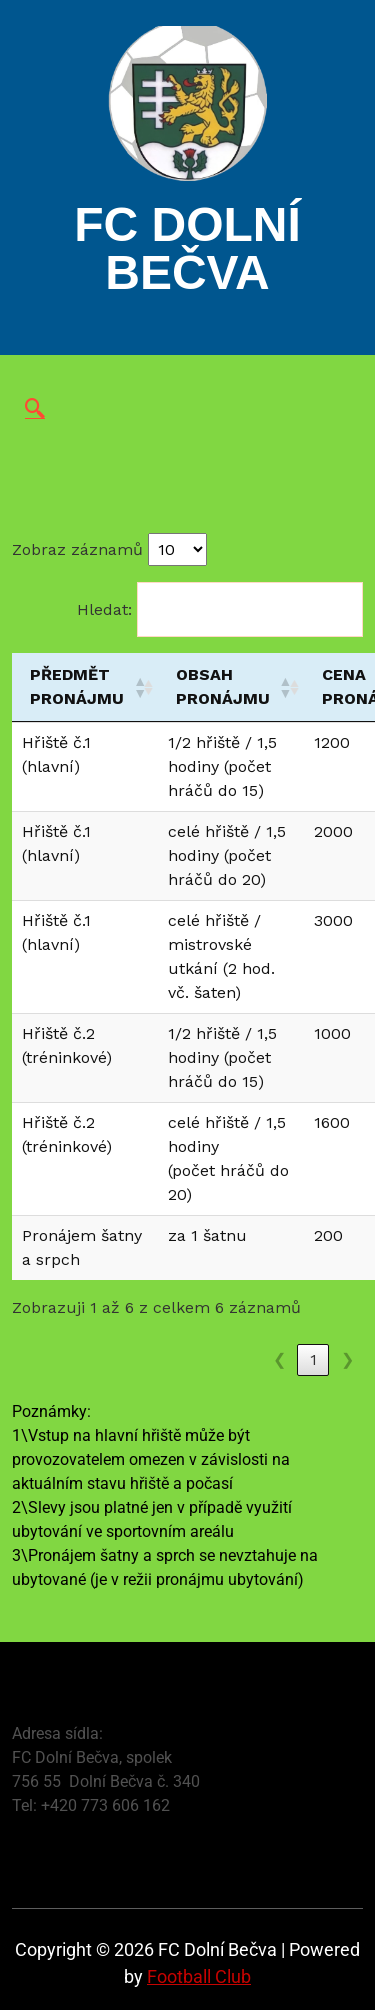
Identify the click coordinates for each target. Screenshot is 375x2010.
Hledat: (104, 609)
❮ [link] (279, 1359)
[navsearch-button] (35, 410)
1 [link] (313, 1359)
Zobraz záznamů (77, 549)
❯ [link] (347, 1359)
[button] (136, 687)
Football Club (199, 1976)
